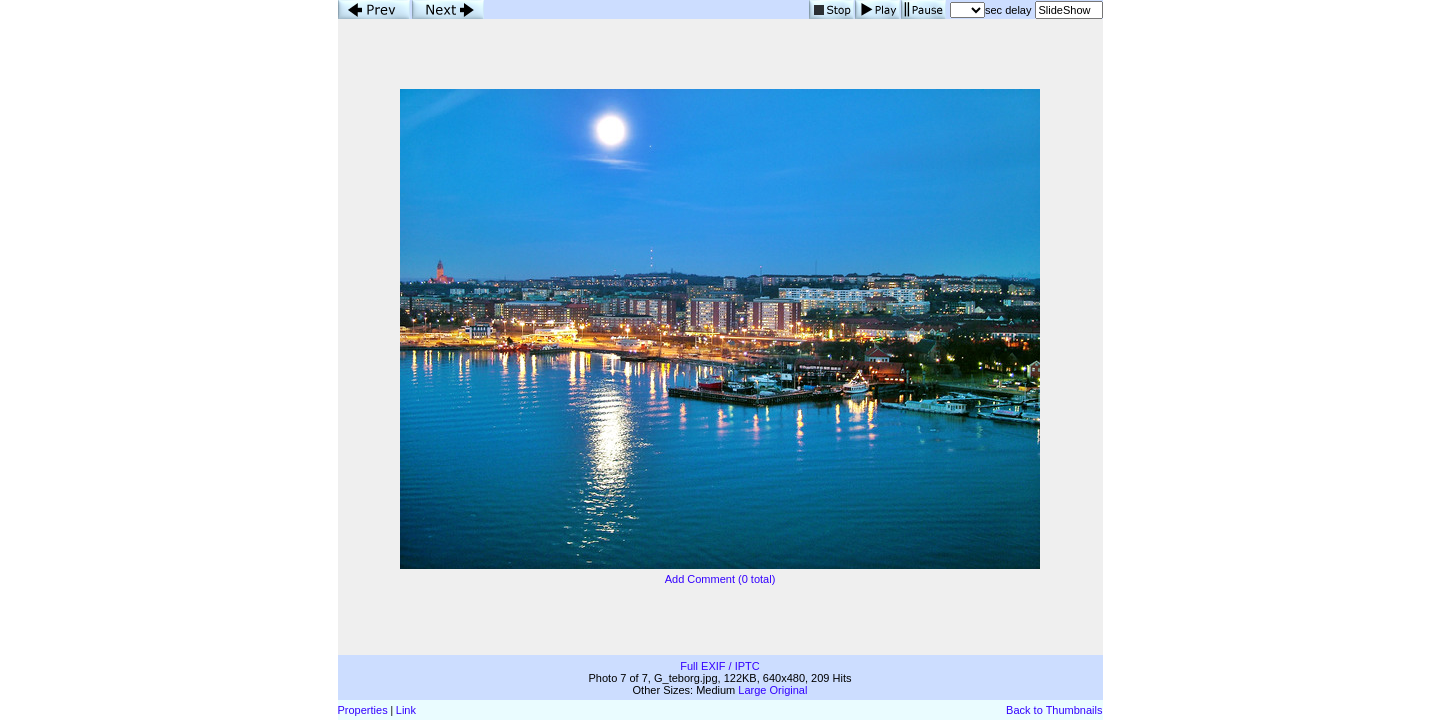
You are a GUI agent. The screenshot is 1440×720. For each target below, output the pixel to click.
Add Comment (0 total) (720, 579)
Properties (363, 710)
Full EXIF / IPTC (719, 666)
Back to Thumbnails (1054, 710)
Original (789, 690)
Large (752, 690)
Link (406, 710)
